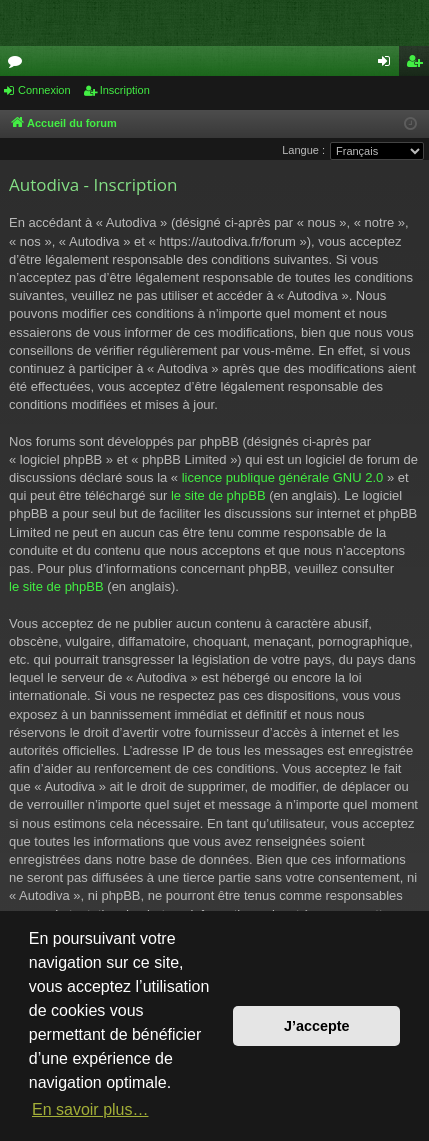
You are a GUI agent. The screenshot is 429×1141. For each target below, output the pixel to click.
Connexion (44, 90)
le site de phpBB (218, 495)
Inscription (125, 90)
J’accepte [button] (317, 1026)
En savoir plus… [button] (90, 1109)
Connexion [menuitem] (388, 65)
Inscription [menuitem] (418, 65)
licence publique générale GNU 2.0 (283, 477)
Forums (19, 65)
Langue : (303, 150)
